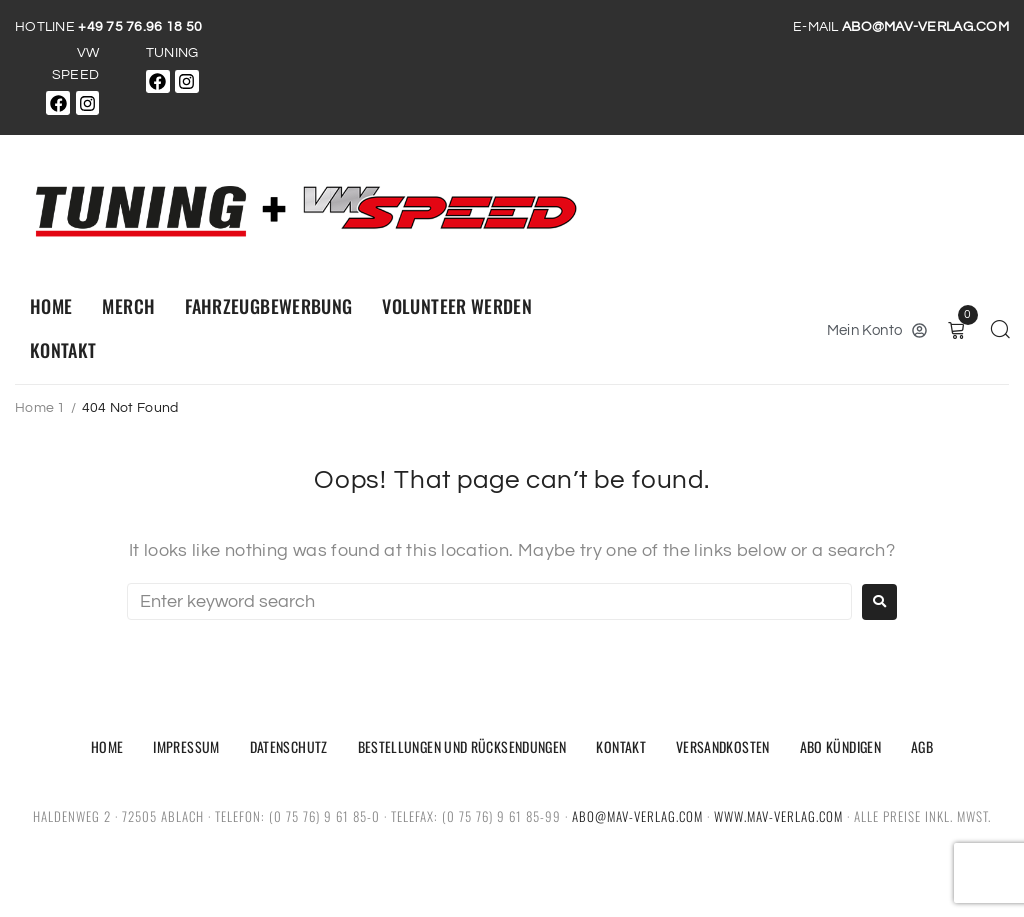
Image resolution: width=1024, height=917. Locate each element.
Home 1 (40, 408)
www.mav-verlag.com (778, 816)
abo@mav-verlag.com (637, 816)
